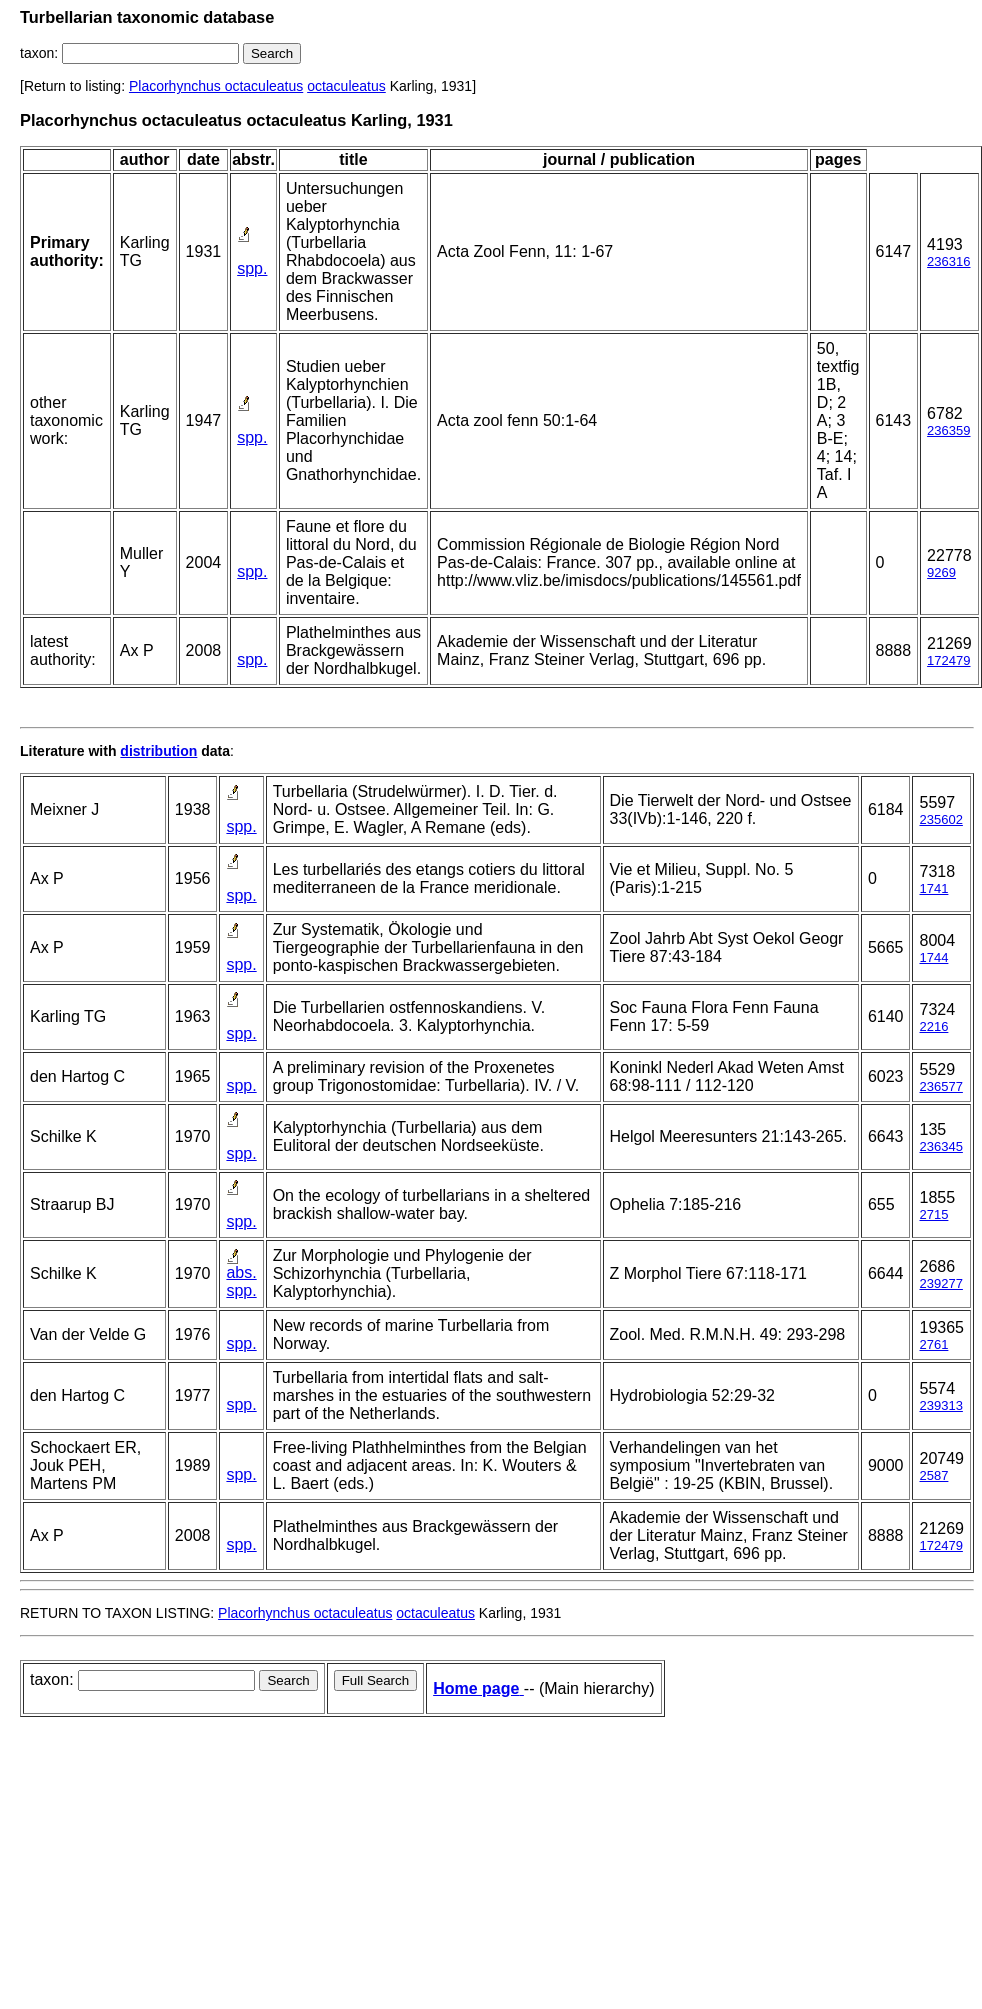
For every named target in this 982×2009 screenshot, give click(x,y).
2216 (933, 1026)
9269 (941, 572)
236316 (948, 261)
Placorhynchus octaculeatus (216, 86)
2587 (933, 1475)
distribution (158, 751)
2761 (933, 1344)
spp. (252, 268)
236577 (940, 1086)
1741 (933, 888)
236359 (948, 430)
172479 (948, 660)
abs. (241, 1272)
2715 (933, 1214)
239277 (940, 1283)
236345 (940, 1146)
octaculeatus (346, 86)
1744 (933, 957)
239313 (940, 1405)
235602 (940, 819)
